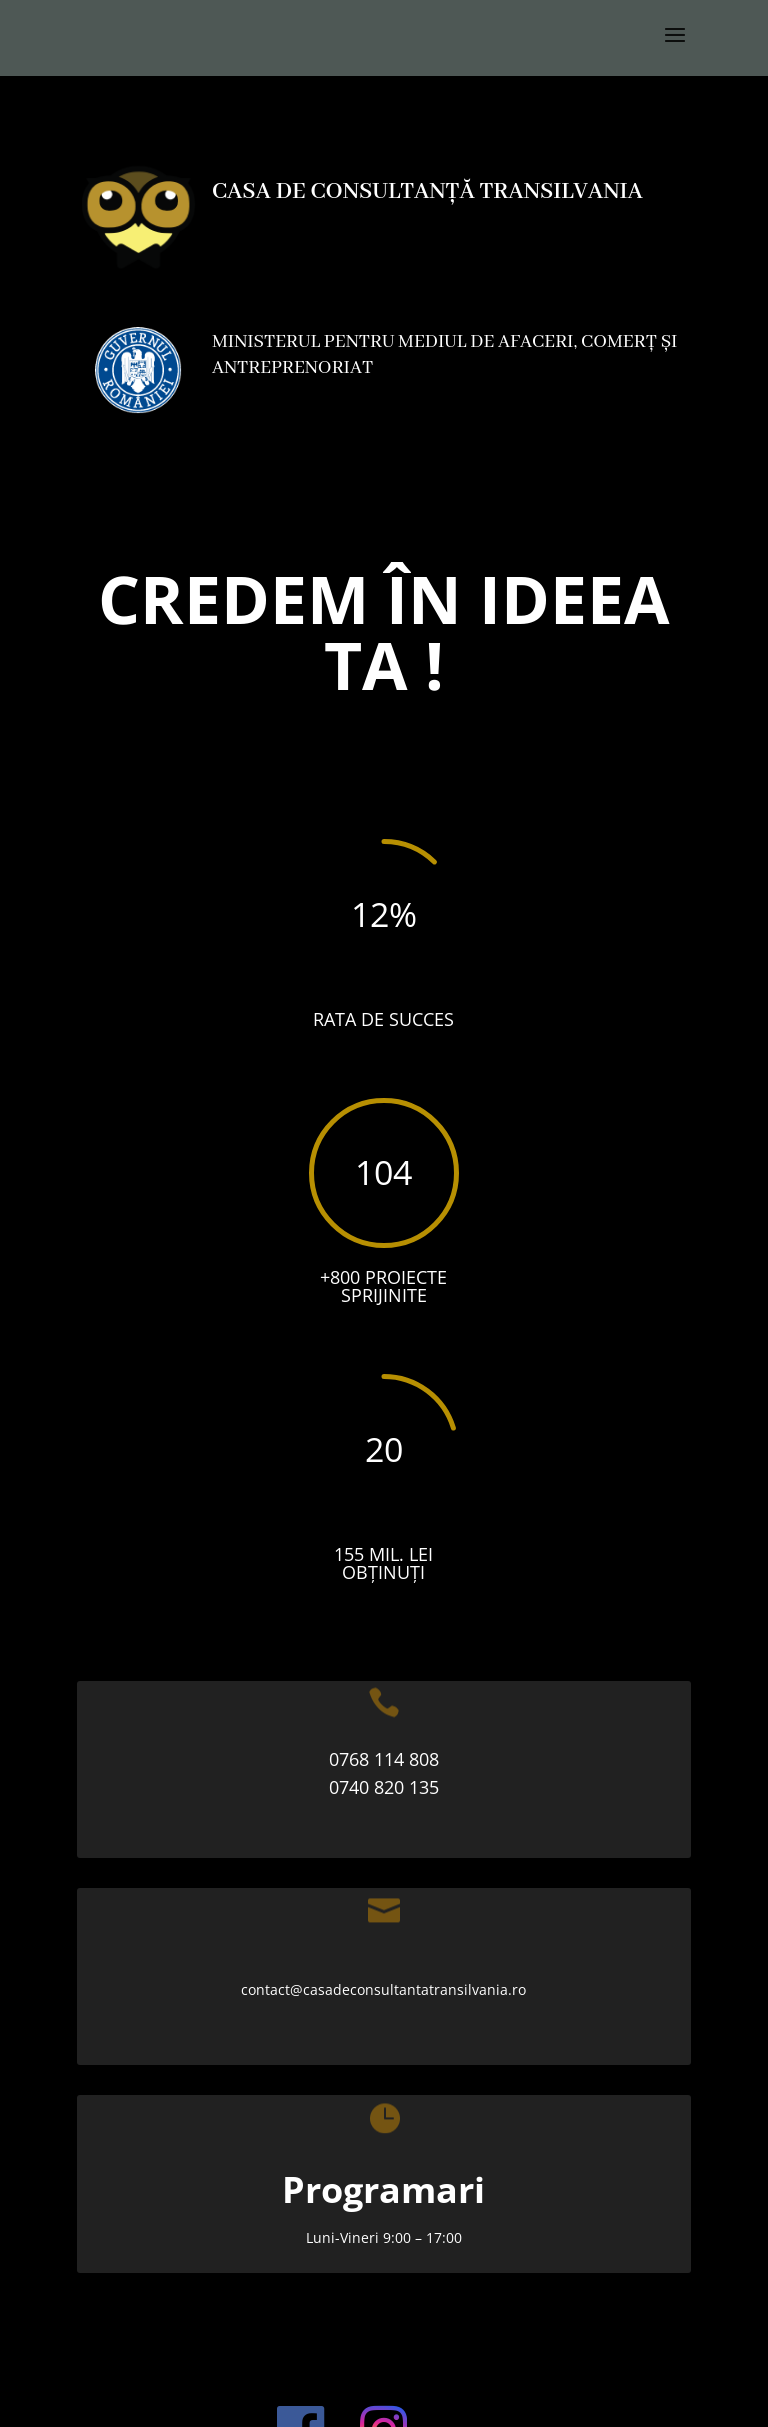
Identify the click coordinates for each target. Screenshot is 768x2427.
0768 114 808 (384, 1759)
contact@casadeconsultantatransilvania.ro (383, 1989)
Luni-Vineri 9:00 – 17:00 (384, 2237)
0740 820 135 (384, 1787)
